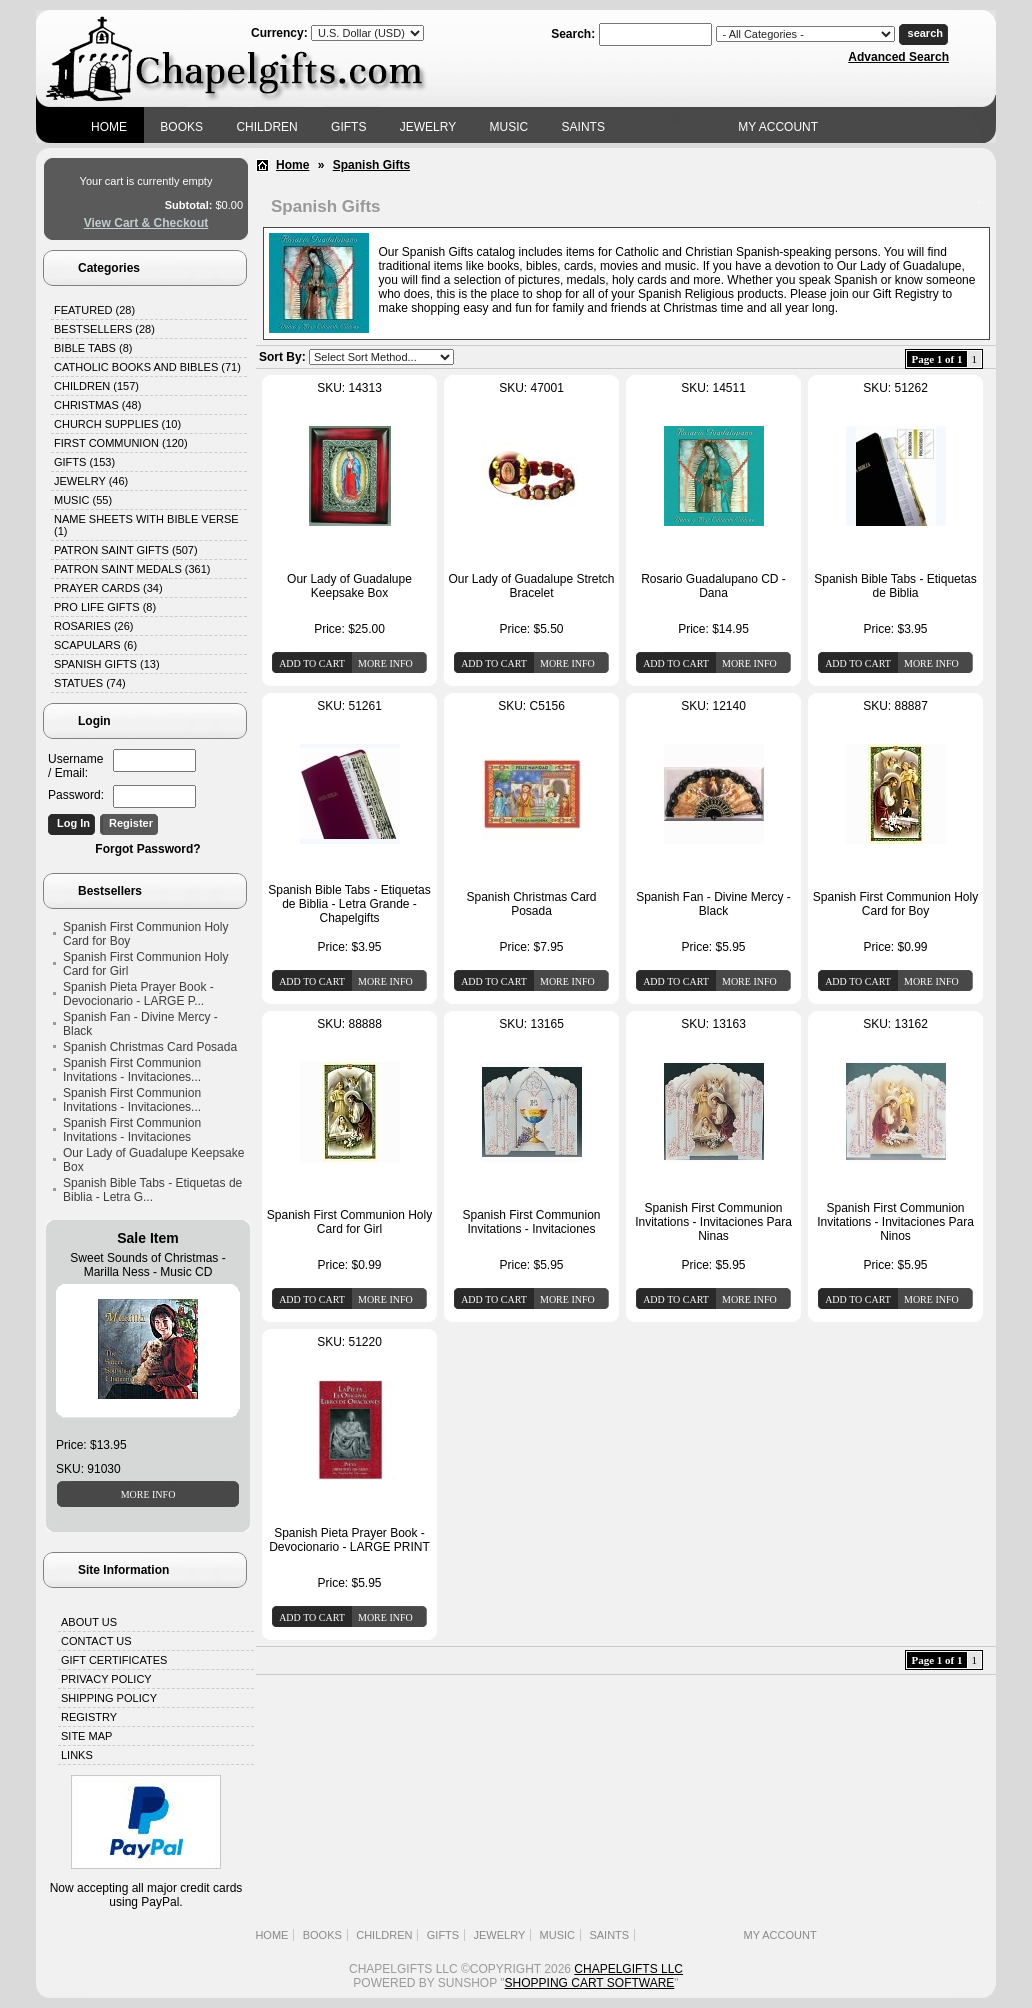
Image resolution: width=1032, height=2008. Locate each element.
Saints (583, 127)
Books (181, 127)
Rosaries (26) (93, 626)
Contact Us (96, 1641)
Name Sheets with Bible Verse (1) (146, 525)
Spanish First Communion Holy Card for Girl (145, 964)
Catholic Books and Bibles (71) (147, 367)
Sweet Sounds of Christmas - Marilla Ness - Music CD (147, 1265)
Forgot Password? (147, 849)
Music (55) (83, 500)
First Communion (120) (121, 443)
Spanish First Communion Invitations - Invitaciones (132, 1130)
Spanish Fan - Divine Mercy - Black (140, 1024)
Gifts (348, 127)
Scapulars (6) (95, 645)
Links (77, 1755)
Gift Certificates (114, 1660)
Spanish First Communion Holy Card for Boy (145, 934)
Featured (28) (94, 310)
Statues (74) (90, 683)
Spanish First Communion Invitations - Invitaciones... (132, 1070)
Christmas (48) (97, 405)
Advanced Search (898, 57)
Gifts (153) (84, 462)
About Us (89, 1622)
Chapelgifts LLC (628, 1969)
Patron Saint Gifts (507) (126, 550)
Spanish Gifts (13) (107, 664)
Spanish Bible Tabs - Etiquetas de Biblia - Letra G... (152, 1190)
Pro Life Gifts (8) (105, 607)
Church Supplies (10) (117, 424)
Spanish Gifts (371, 165)
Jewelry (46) (91, 481)
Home (109, 127)
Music (509, 127)
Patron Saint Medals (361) (132, 569)
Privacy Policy (106, 1679)
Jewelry (428, 127)
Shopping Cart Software (590, 1983)
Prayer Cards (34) (108, 588)
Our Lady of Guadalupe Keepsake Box (153, 1160)
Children (266, 127)
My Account (778, 127)
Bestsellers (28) (104, 329)
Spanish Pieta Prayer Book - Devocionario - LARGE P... (138, 994)
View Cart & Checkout (146, 223)
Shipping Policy (109, 1698)
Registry (89, 1717)
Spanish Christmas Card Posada (150, 1047)
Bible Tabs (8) (93, 348)
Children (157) (96, 386)
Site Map (86, 1736)
